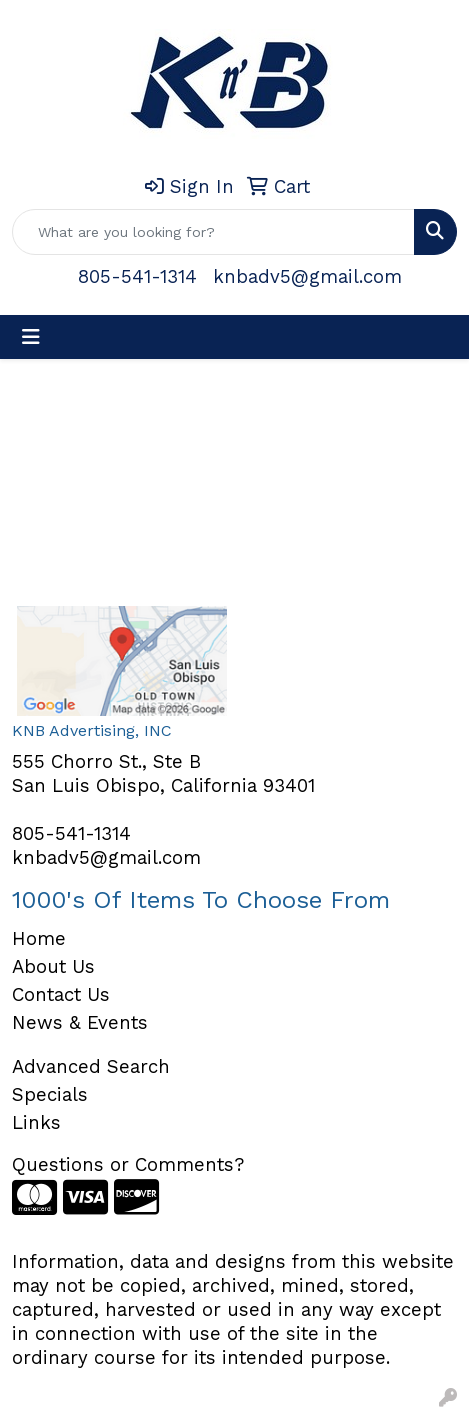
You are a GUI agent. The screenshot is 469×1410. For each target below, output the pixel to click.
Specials (50, 1095)
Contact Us (61, 995)
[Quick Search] (213, 232)
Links (36, 1123)
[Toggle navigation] (31, 337)
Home (39, 939)
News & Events (80, 1023)
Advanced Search (91, 1067)
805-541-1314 (137, 277)
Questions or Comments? (128, 1165)
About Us (53, 967)
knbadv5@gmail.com (307, 277)
